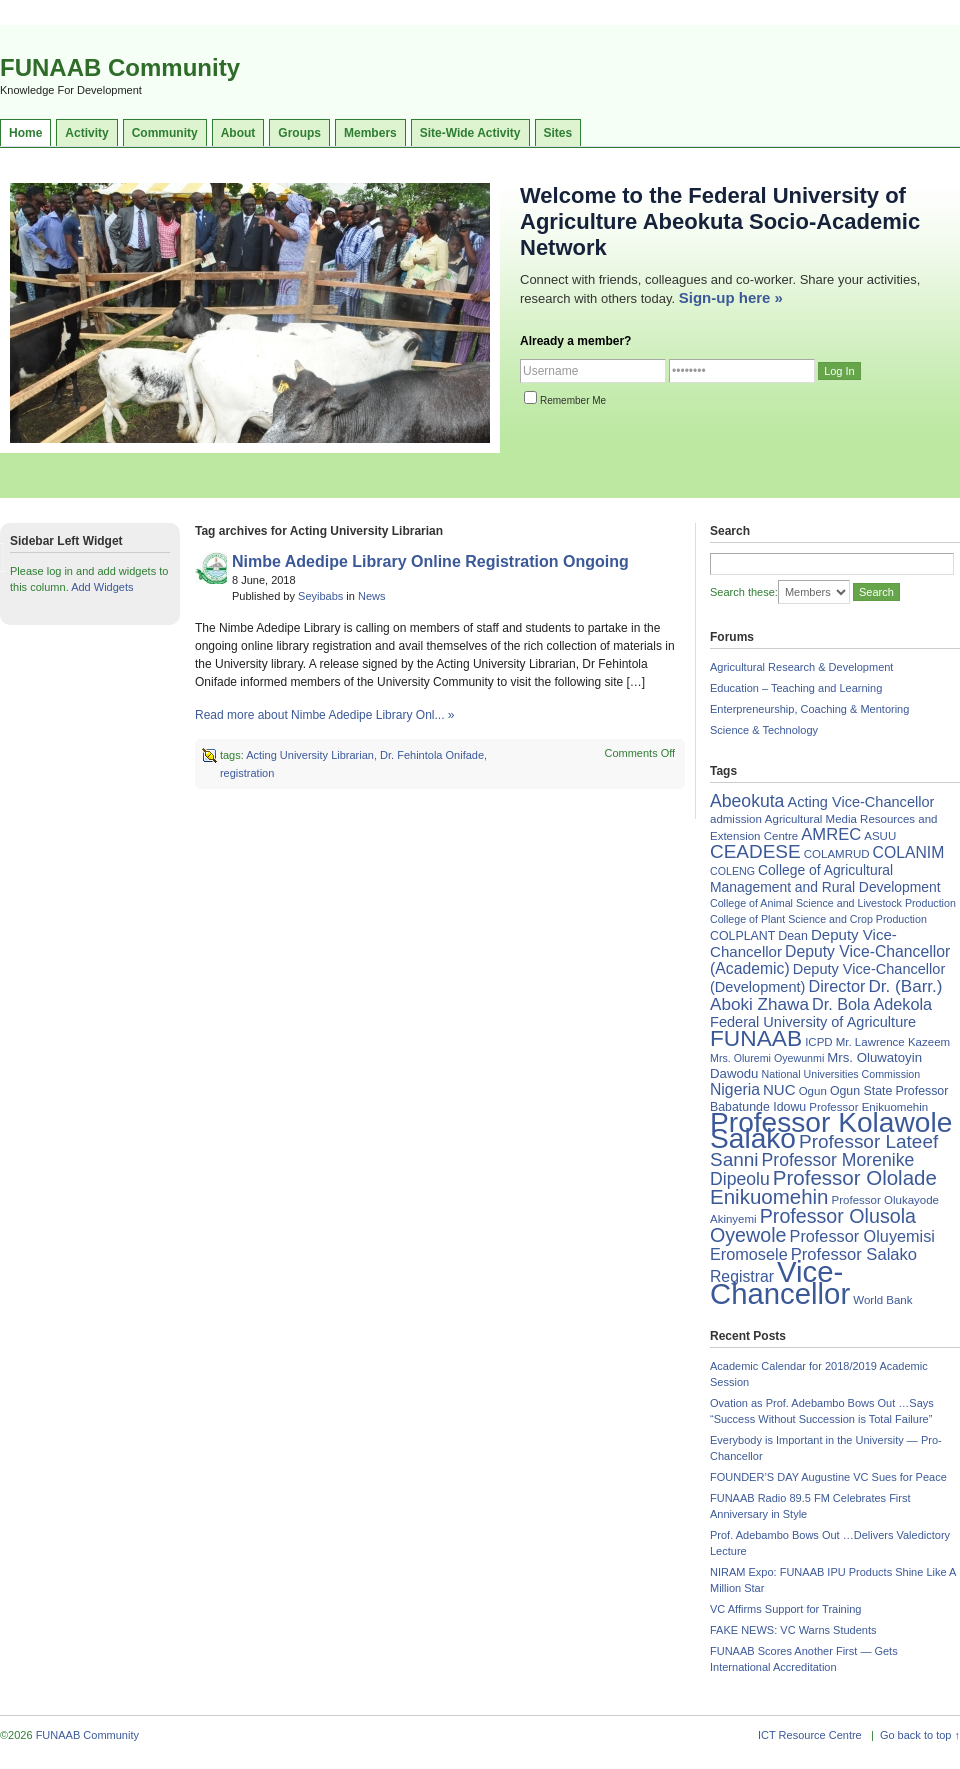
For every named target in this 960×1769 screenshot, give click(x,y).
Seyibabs (320, 596)
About (238, 133)
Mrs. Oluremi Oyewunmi (767, 1058)
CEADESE (755, 851)
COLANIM (909, 852)
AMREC (831, 834)
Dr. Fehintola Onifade (432, 755)
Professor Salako (854, 1254)
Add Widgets (102, 587)
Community (165, 133)
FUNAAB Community (120, 67)
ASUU (880, 836)
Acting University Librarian (310, 755)
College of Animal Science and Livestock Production (833, 903)
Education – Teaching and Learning (796, 688)
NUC (779, 1089)
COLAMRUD (837, 854)
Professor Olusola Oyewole (813, 1225)
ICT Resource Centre (810, 1735)
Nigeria (735, 1089)
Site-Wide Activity (470, 133)
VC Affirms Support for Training (785, 1609)
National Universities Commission (841, 1074)
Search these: (744, 592)
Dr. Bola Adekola (872, 1004)
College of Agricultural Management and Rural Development (825, 878)
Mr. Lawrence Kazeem (893, 1042)
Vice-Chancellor (780, 1282)
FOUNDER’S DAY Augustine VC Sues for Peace (828, 1477)
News (372, 596)
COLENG (732, 871)
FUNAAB (756, 1038)
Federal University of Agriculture (813, 1022)
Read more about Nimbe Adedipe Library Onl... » (324, 715)
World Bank (882, 1300)
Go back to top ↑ (920, 1735)
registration (247, 773)
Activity (86, 133)
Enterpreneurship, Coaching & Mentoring (809, 709)
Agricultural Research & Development (801, 667)
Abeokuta (747, 801)
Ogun (813, 1091)
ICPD (818, 1042)
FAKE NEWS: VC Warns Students (793, 1630)
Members (370, 133)
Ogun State (861, 1091)
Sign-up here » (731, 297)
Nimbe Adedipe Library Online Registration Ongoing (430, 561)
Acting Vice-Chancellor (860, 802)
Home (25, 133)
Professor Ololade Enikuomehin (823, 1187)
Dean (793, 936)
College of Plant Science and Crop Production (818, 919)
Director (836, 986)
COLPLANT (742, 936)
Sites (558, 133)
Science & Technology (764, 730)
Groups (299, 133)
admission (736, 819)
